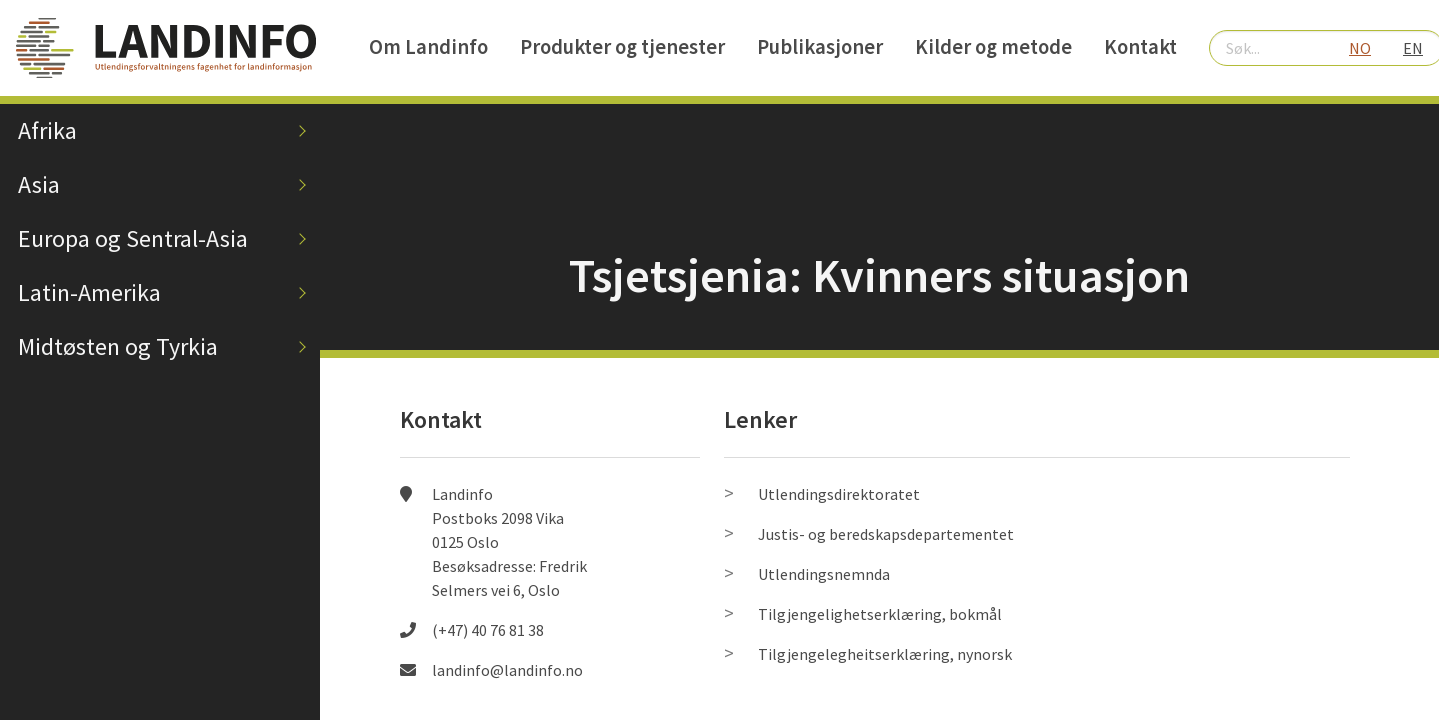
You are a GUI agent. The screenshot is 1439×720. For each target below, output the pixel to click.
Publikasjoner (820, 47)
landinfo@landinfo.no (507, 670)
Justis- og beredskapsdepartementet (886, 534)
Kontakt (1140, 47)
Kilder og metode (993, 47)
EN (1413, 48)
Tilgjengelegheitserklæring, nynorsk (885, 654)
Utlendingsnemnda (824, 574)
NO (1360, 48)
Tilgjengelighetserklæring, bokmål (880, 614)
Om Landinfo (428, 47)
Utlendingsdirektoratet (839, 494)
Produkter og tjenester (622, 47)
